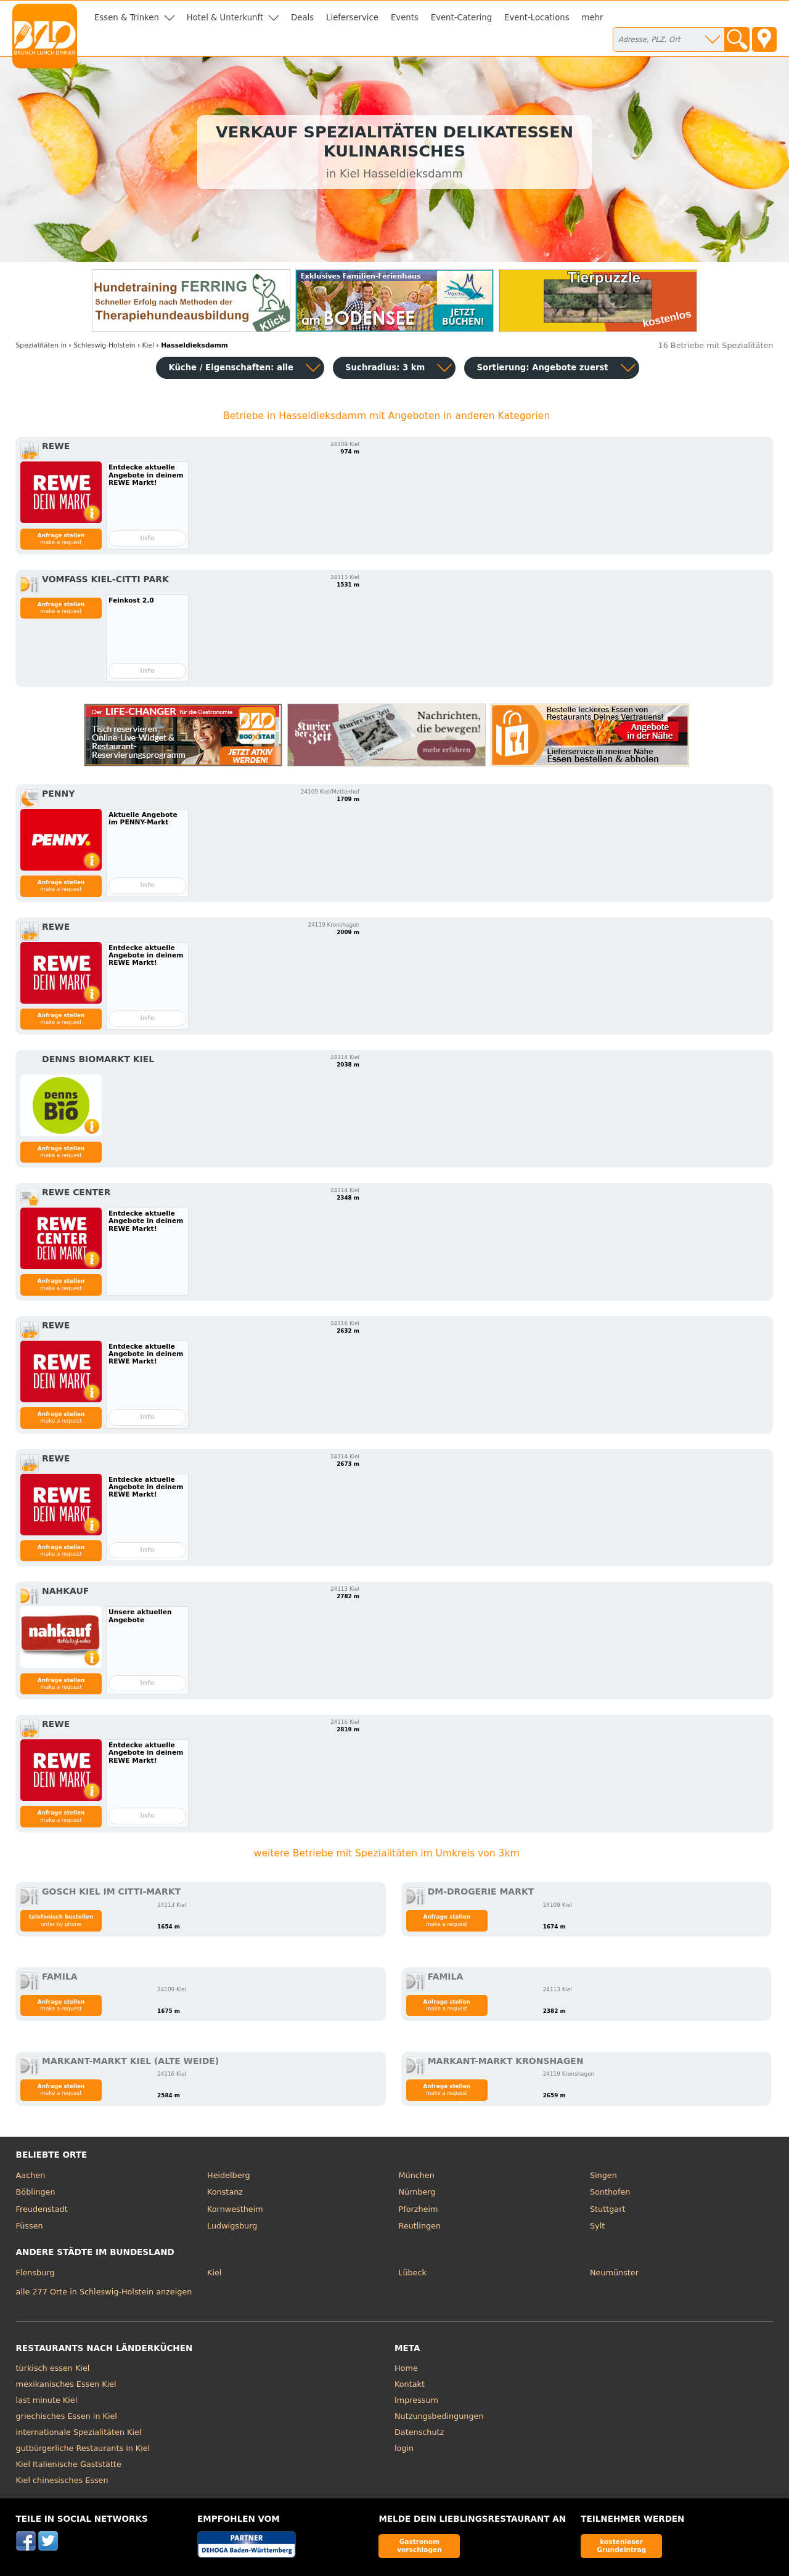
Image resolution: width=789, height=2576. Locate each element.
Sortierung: (542, 367)
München (417, 2175)
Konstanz (225, 2191)
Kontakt (409, 2384)
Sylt (597, 2225)
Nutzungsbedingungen (439, 2416)
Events (405, 17)
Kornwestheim (235, 2209)
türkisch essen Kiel (53, 2368)
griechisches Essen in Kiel (66, 2416)
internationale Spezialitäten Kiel (79, 2432)
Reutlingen (420, 2225)
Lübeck (413, 2272)
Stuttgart (607, 2209)
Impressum (416, 2400)
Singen (603, 2175)
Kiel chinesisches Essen (62, 2480)
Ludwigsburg (232, 2225)
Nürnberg (417, 2191)
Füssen (29, 2225)
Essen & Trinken (126, 17)
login (404, 2448)
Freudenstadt (42, 2209)
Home (406, 2368)
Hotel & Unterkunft (225, 17)
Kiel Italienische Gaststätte (68, 2464)
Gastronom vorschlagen (419, 2545)
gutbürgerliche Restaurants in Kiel (83, 2448)
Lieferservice (352, 17)
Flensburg (35, 2272)
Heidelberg (228, 2175)
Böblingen (35, 2191)
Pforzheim (418, 2209)
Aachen (31, 2175)
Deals (302, 17)
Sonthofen (610, 2191)
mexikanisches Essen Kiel (66, 2384)
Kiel (214, 2272)
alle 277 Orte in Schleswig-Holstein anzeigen (104, 2291)
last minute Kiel (47, 2400)
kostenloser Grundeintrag (621, 2545)
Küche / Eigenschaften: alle (230, 367)
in (41, 345)
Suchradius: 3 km (385, 367)
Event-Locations (537, 17)
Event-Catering (461, 17)
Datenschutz (419, 2432)
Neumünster (614, 2272)
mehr (592, 17)
